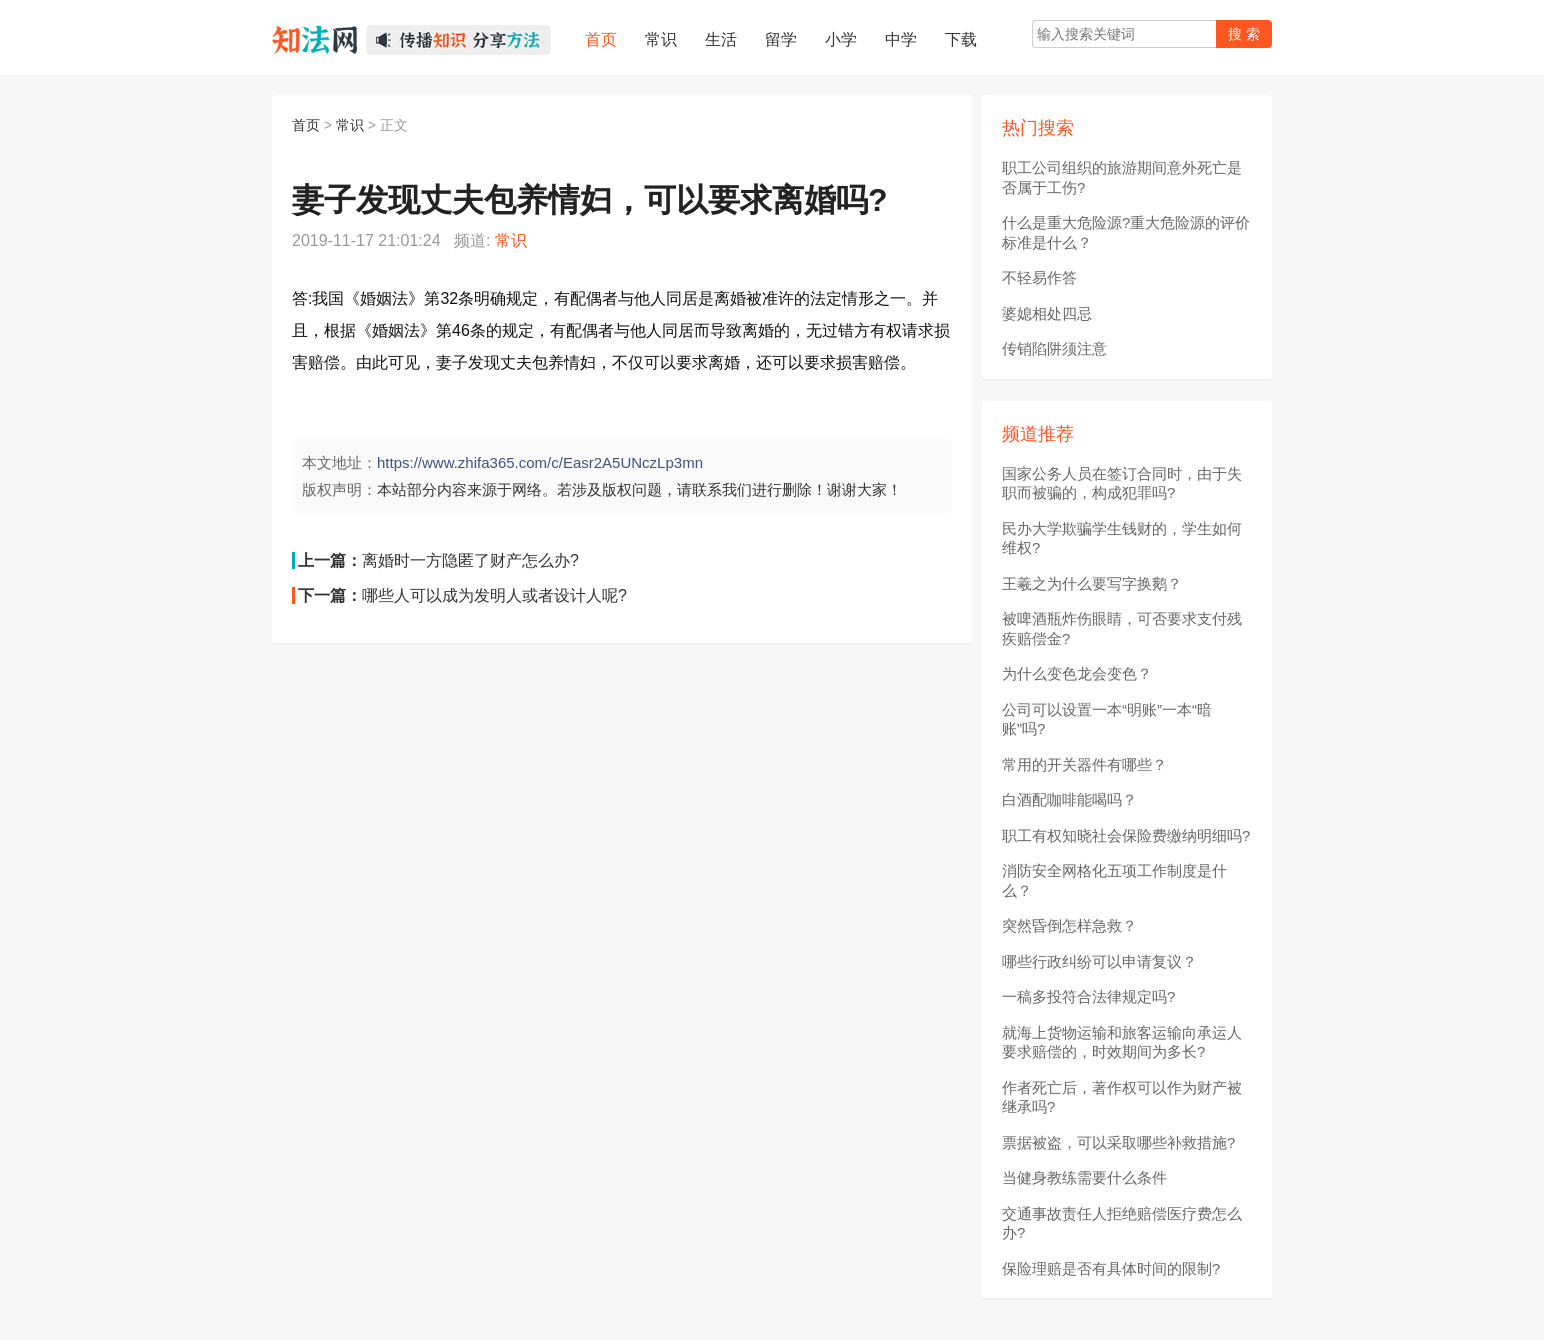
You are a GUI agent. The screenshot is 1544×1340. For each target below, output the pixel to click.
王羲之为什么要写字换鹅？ (1092, 583)
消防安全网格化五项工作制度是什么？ (1114, 880)
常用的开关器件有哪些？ (1084, 764)
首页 (306, 125)
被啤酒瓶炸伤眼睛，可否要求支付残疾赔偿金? (1122, 628)
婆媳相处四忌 (1047, 313)
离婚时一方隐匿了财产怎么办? (470, 560)
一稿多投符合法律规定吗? (1088, 996)
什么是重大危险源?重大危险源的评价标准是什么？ (1126, 232)
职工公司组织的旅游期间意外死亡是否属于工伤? (1122, 177)
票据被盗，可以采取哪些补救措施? (1118, 1142)
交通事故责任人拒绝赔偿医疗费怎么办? (1122, 1223)
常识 (350, 125)
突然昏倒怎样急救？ (1069, 925)
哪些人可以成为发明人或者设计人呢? (494, 595)
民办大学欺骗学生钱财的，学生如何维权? (1122, 538)
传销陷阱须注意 (1054, 348)
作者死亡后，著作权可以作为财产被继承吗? (1122, 1097)
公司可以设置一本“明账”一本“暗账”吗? (1107, 719)
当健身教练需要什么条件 (1084, 1177)
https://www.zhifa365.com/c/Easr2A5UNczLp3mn (540, 462)
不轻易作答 (1039, 277)
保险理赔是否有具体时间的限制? (1111, 1268)
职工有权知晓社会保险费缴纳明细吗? (1126, 835)
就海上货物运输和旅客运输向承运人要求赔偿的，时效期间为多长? (1122, 1042)
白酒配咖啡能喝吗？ (1069, 799)
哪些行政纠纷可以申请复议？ (1099, 961)
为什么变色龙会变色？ (1077, 673)
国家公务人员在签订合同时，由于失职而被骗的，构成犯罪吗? (1122, 483)
